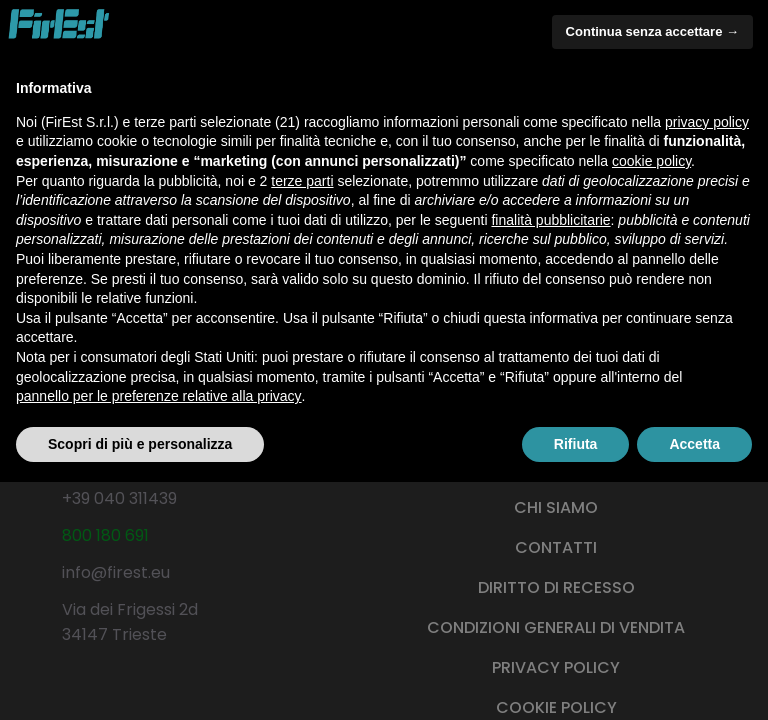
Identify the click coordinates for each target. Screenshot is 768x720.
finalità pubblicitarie (550, 220)
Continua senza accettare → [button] (652, 31)
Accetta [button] (694, 444)
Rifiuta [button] (576, 444)
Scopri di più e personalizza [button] (140, 444)
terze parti (302, 181)
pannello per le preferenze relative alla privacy (159, 396)
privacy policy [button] (707, 122)
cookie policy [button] (651, 161)
